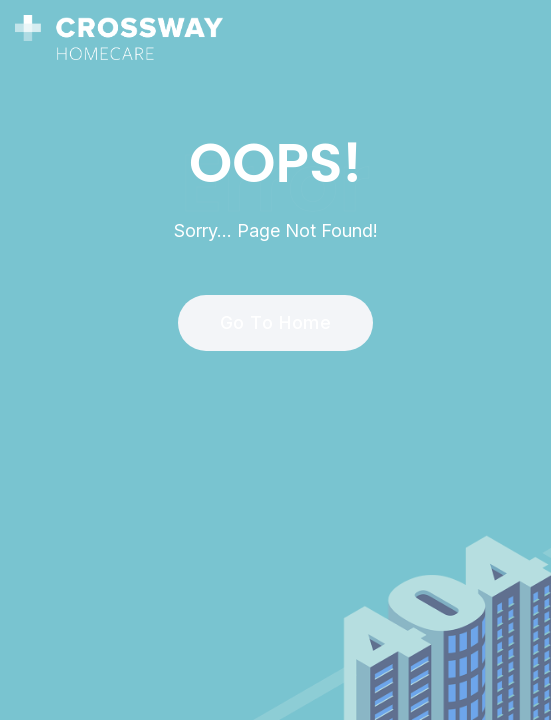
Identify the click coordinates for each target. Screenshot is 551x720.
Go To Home (264, 322)
